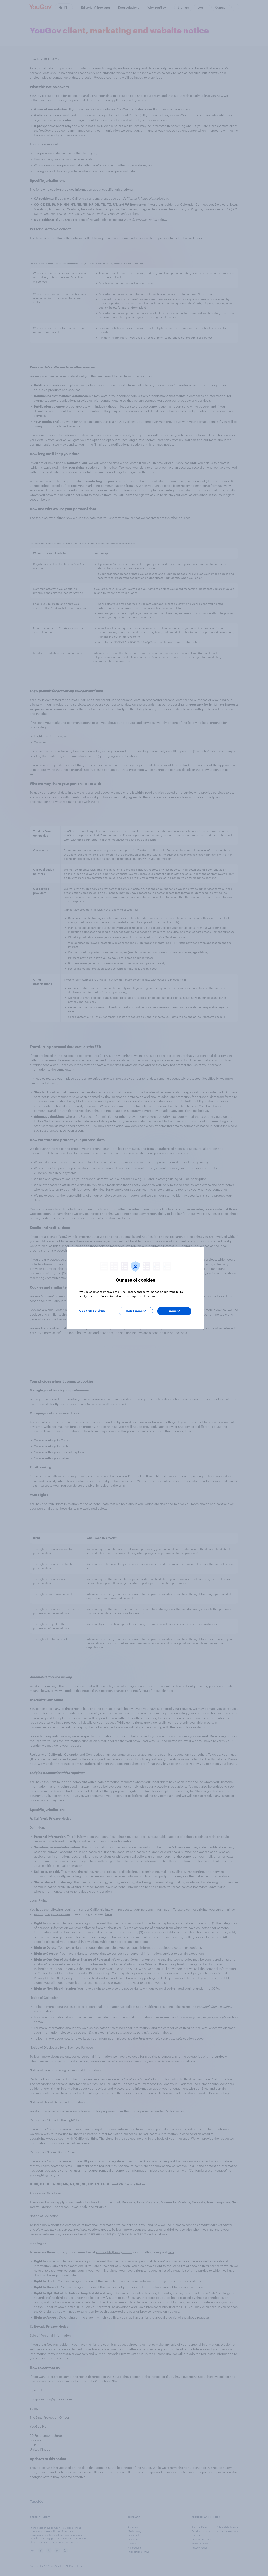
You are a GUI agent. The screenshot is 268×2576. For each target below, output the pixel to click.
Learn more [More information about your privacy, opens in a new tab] (151, 1296)
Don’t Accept (136, 1311)
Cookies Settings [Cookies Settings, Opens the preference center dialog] (92, 1310)
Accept (174, 1311)
